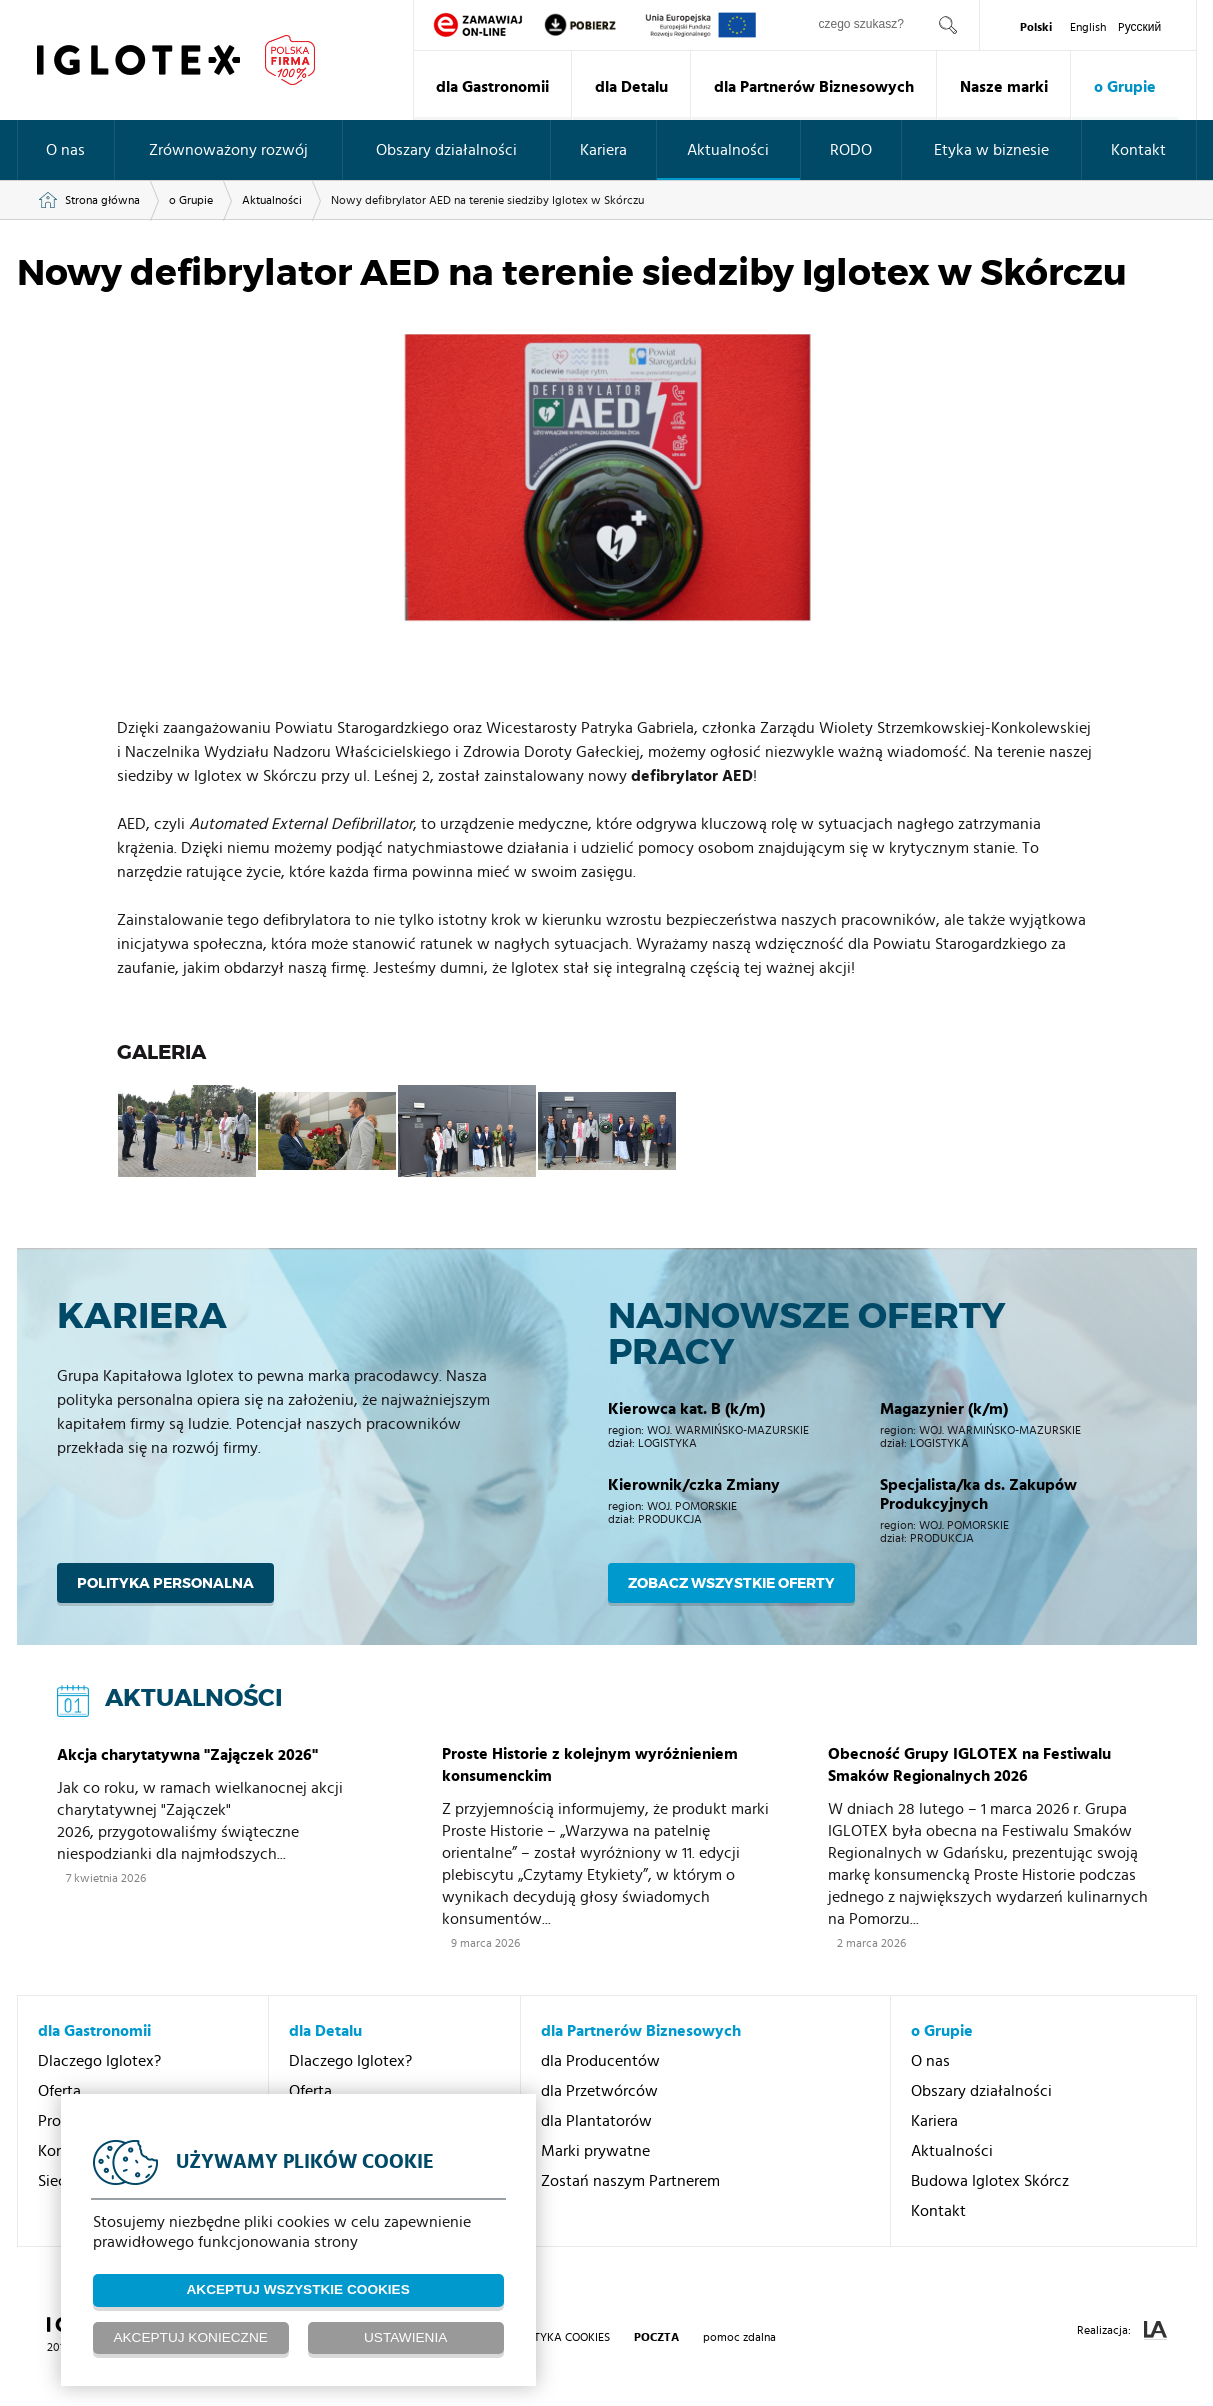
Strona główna (102, 200)
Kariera (603, 150)
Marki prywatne (595, 2151)
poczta (656, 2337)
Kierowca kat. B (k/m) (686, 1409)
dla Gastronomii (492, 87)
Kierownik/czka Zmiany (694, 1485)
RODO (851, 150)
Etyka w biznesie (991, 150)
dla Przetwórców (599, 2091)
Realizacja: (1122, 2330)
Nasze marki (1004, 87)
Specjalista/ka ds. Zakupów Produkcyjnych (978, 1494)
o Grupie (1125, 87)
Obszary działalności (446, 150)
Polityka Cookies (560, 2337)
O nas (65, 150)
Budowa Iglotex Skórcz (990, 2181)
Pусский (1140, 27)
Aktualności (728, 150)
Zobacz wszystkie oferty (731, 1583)
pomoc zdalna (739, 2337)
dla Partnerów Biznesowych (814, 87)
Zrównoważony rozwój (228, 150)
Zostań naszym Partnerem (630, 2181)
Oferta (59, 2091)
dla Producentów (600, 2061)
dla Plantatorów (596, 2121)
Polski (1036, 27)
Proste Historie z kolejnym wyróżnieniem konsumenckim (590, 1765)
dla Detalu (631, 87)
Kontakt (1138, 150)
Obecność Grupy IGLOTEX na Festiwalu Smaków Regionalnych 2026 (969, 1765)
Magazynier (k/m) (944, 1409)
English (1088, 27)
